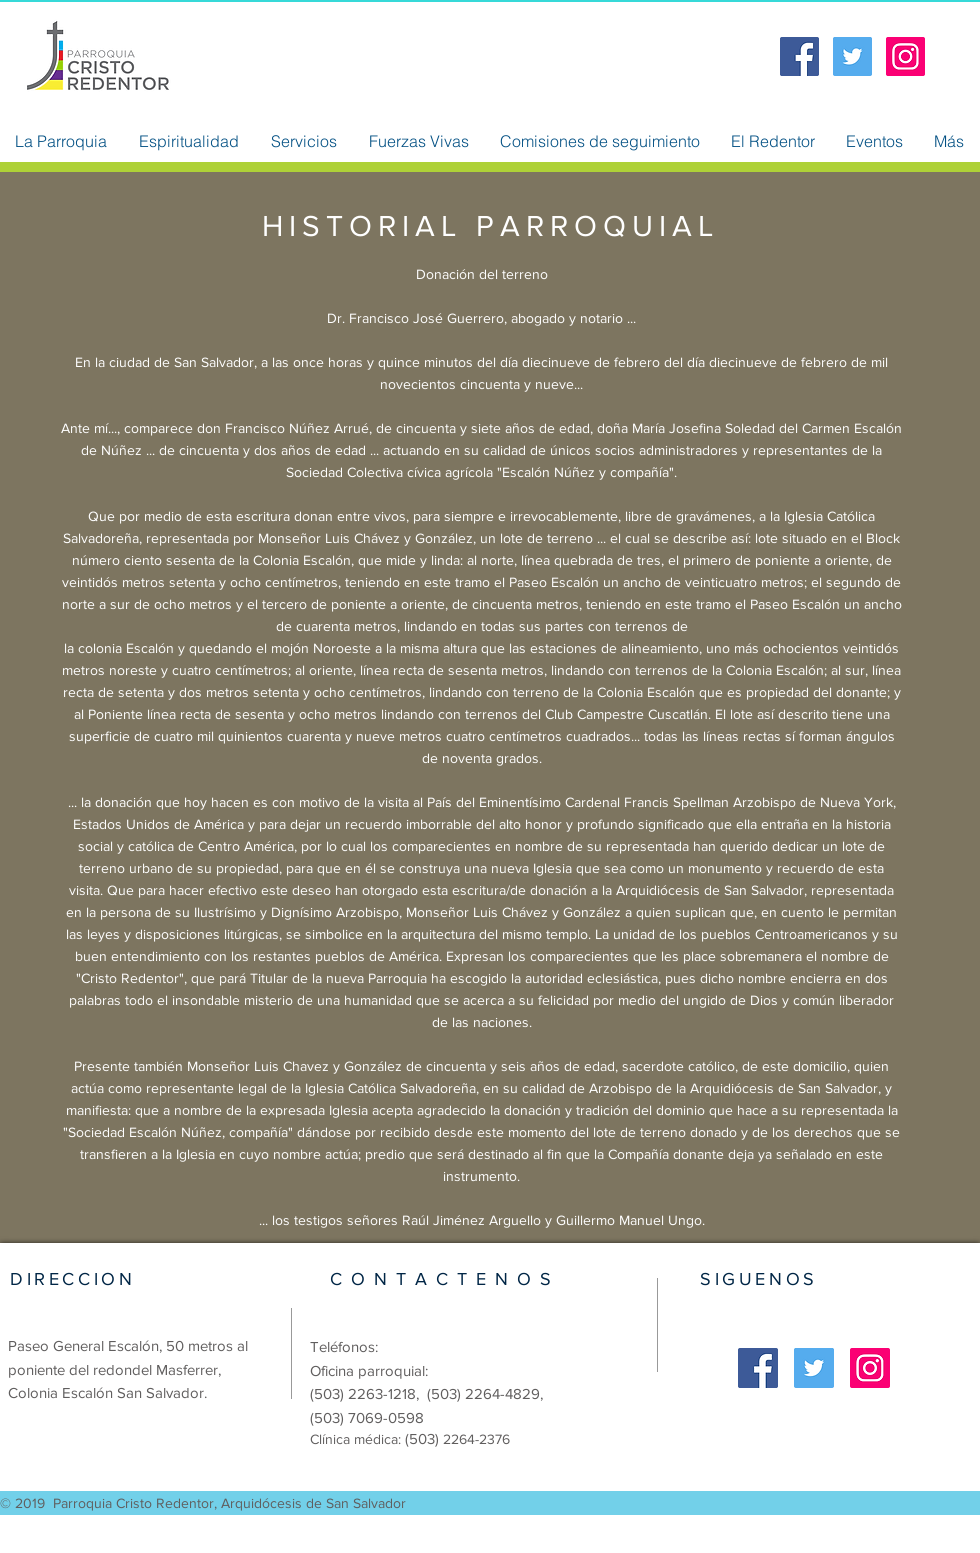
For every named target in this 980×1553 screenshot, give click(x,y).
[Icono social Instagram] (905, 56)
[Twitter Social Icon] (852, 56)
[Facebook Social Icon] (799, 56)
